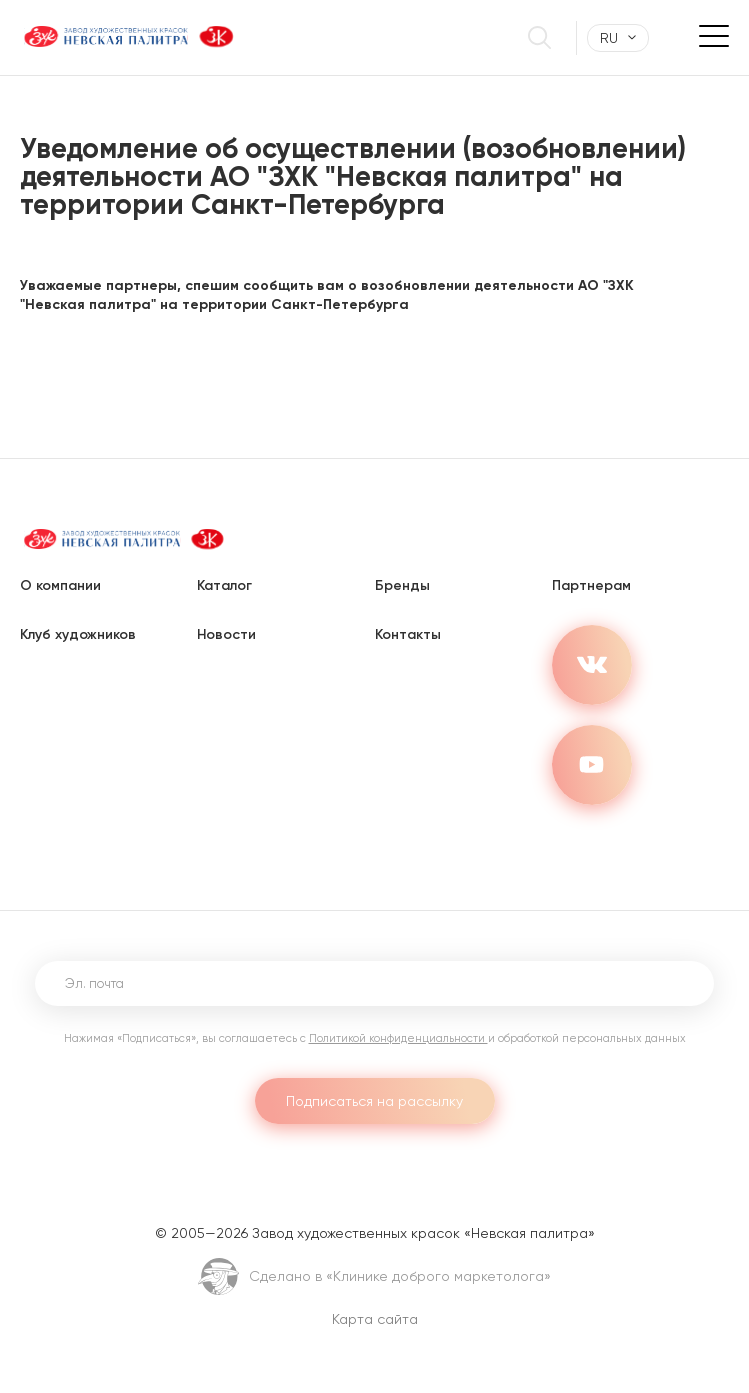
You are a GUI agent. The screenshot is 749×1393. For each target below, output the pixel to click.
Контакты (408, 634)
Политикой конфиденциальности (398, 1038)
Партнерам (591, 585)
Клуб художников (78, 634)
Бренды (402, 585)
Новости (226, 634)
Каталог (224, 585)
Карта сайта (375, 1319)
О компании (60, 585)
